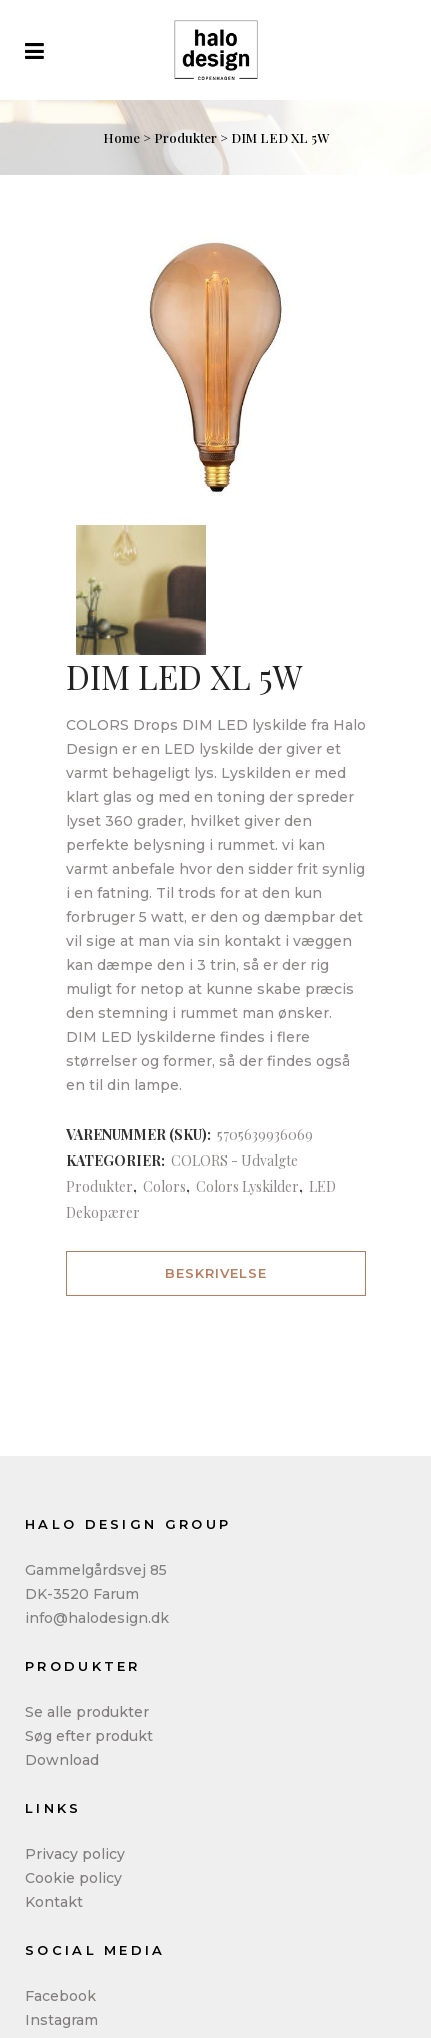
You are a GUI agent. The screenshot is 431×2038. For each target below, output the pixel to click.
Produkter (185, 137)
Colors (164, 1186)
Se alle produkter (87, 1712)
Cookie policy (73, 1878)
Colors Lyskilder (247, 1186)
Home (121, 137)
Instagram (61, 2020)
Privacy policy (75, 1854)
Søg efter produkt (89, 1736)
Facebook (60, 1996)
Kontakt (54, 1902)
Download (62, 1760)
